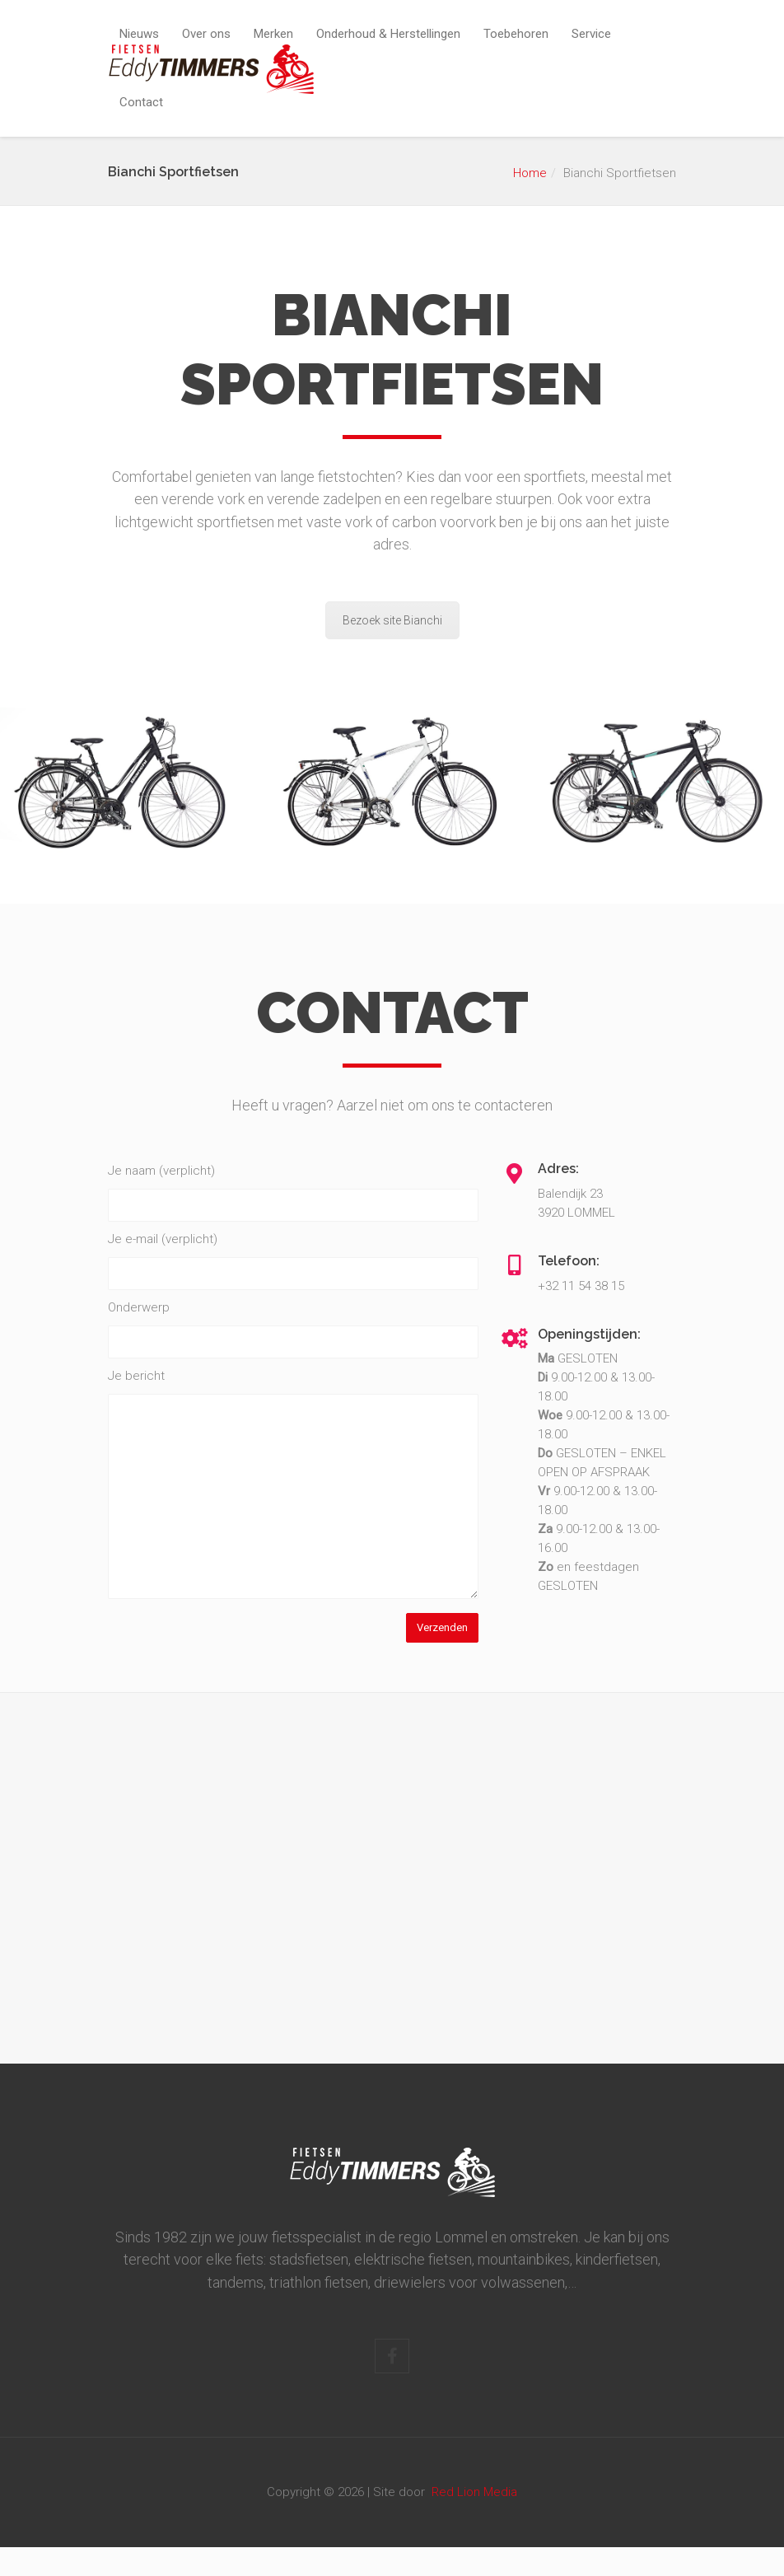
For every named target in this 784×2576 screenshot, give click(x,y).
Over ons (206, 33)
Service (591, 33)
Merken (273, 33)
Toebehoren (515, 33)
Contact (141, 102)
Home (530, 173)
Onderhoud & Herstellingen (388, 33)
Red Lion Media (474, 2492)
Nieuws (139, 33)
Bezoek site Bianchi (392, 620)
